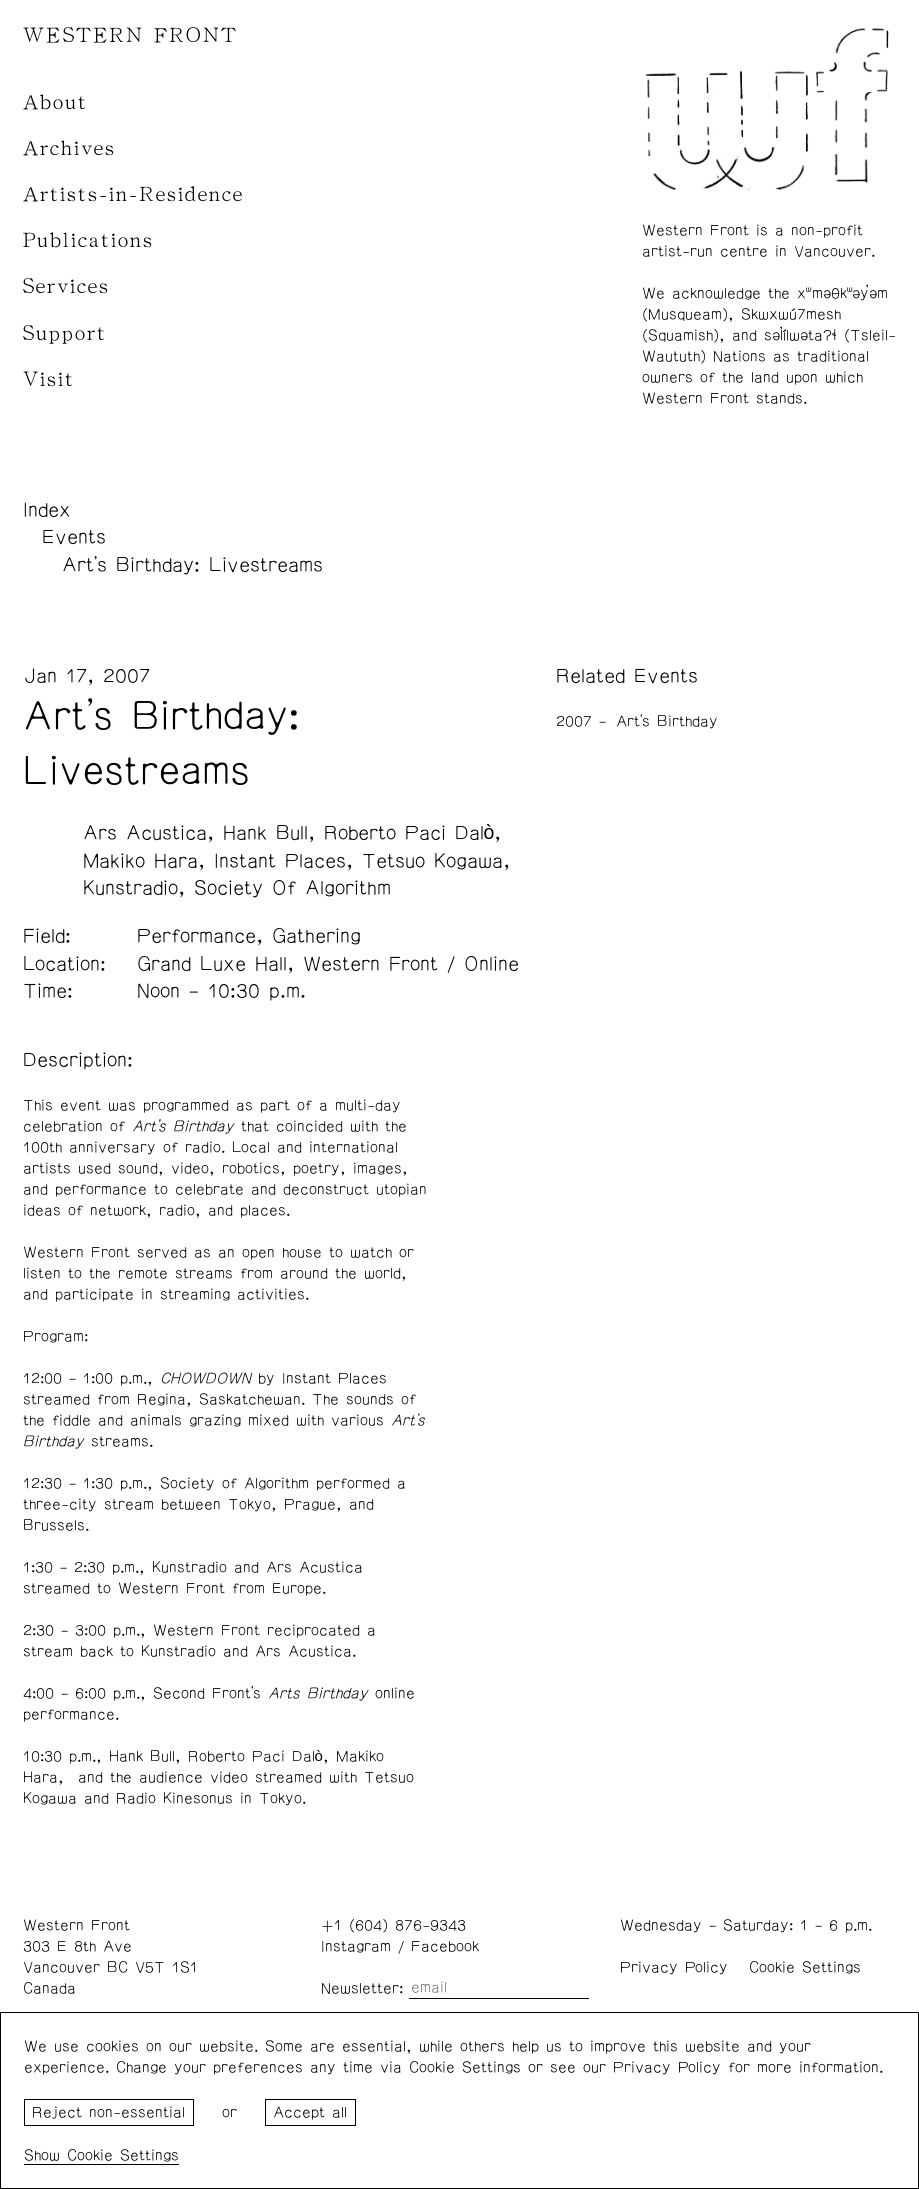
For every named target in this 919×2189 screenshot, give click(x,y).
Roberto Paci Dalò (409, 833)
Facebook (445, 1946)
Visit (49, 379)
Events (74, 537)
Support (65, 333)
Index (47, 510)
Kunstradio (130, 888)
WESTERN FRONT (130, 35)
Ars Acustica (145, 833)
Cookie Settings (805, 1967)
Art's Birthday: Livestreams (192, 565)
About (55, 102)
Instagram (356, 1946)
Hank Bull (265, 833)
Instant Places (280, 861)
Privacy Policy (674, 1967)
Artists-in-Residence (133, 194)
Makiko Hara (140, 861)
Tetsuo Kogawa (432, 861)
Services (66, 286)
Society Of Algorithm (292, 888)
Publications (88, 240)
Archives (69, 148)
